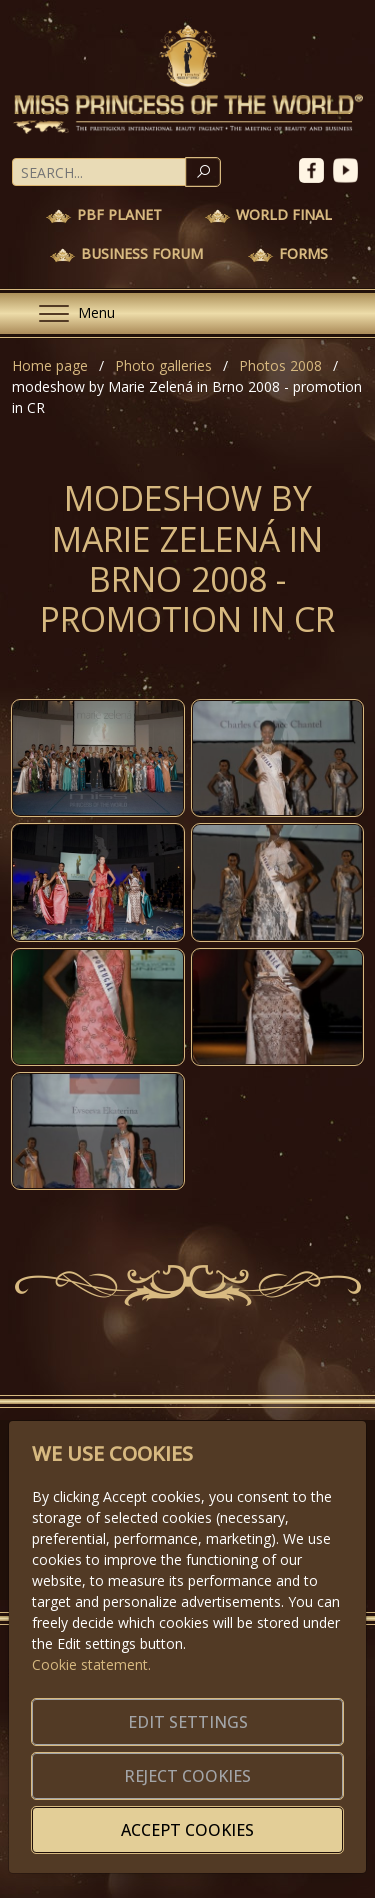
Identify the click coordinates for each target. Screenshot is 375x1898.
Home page (50, 365)
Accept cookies (187, 1830)
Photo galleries (163, 365)
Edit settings (188, 1722)
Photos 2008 (280, 365)
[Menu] (69, 313)
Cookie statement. (91, 1664)
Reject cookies (187, 1776)
